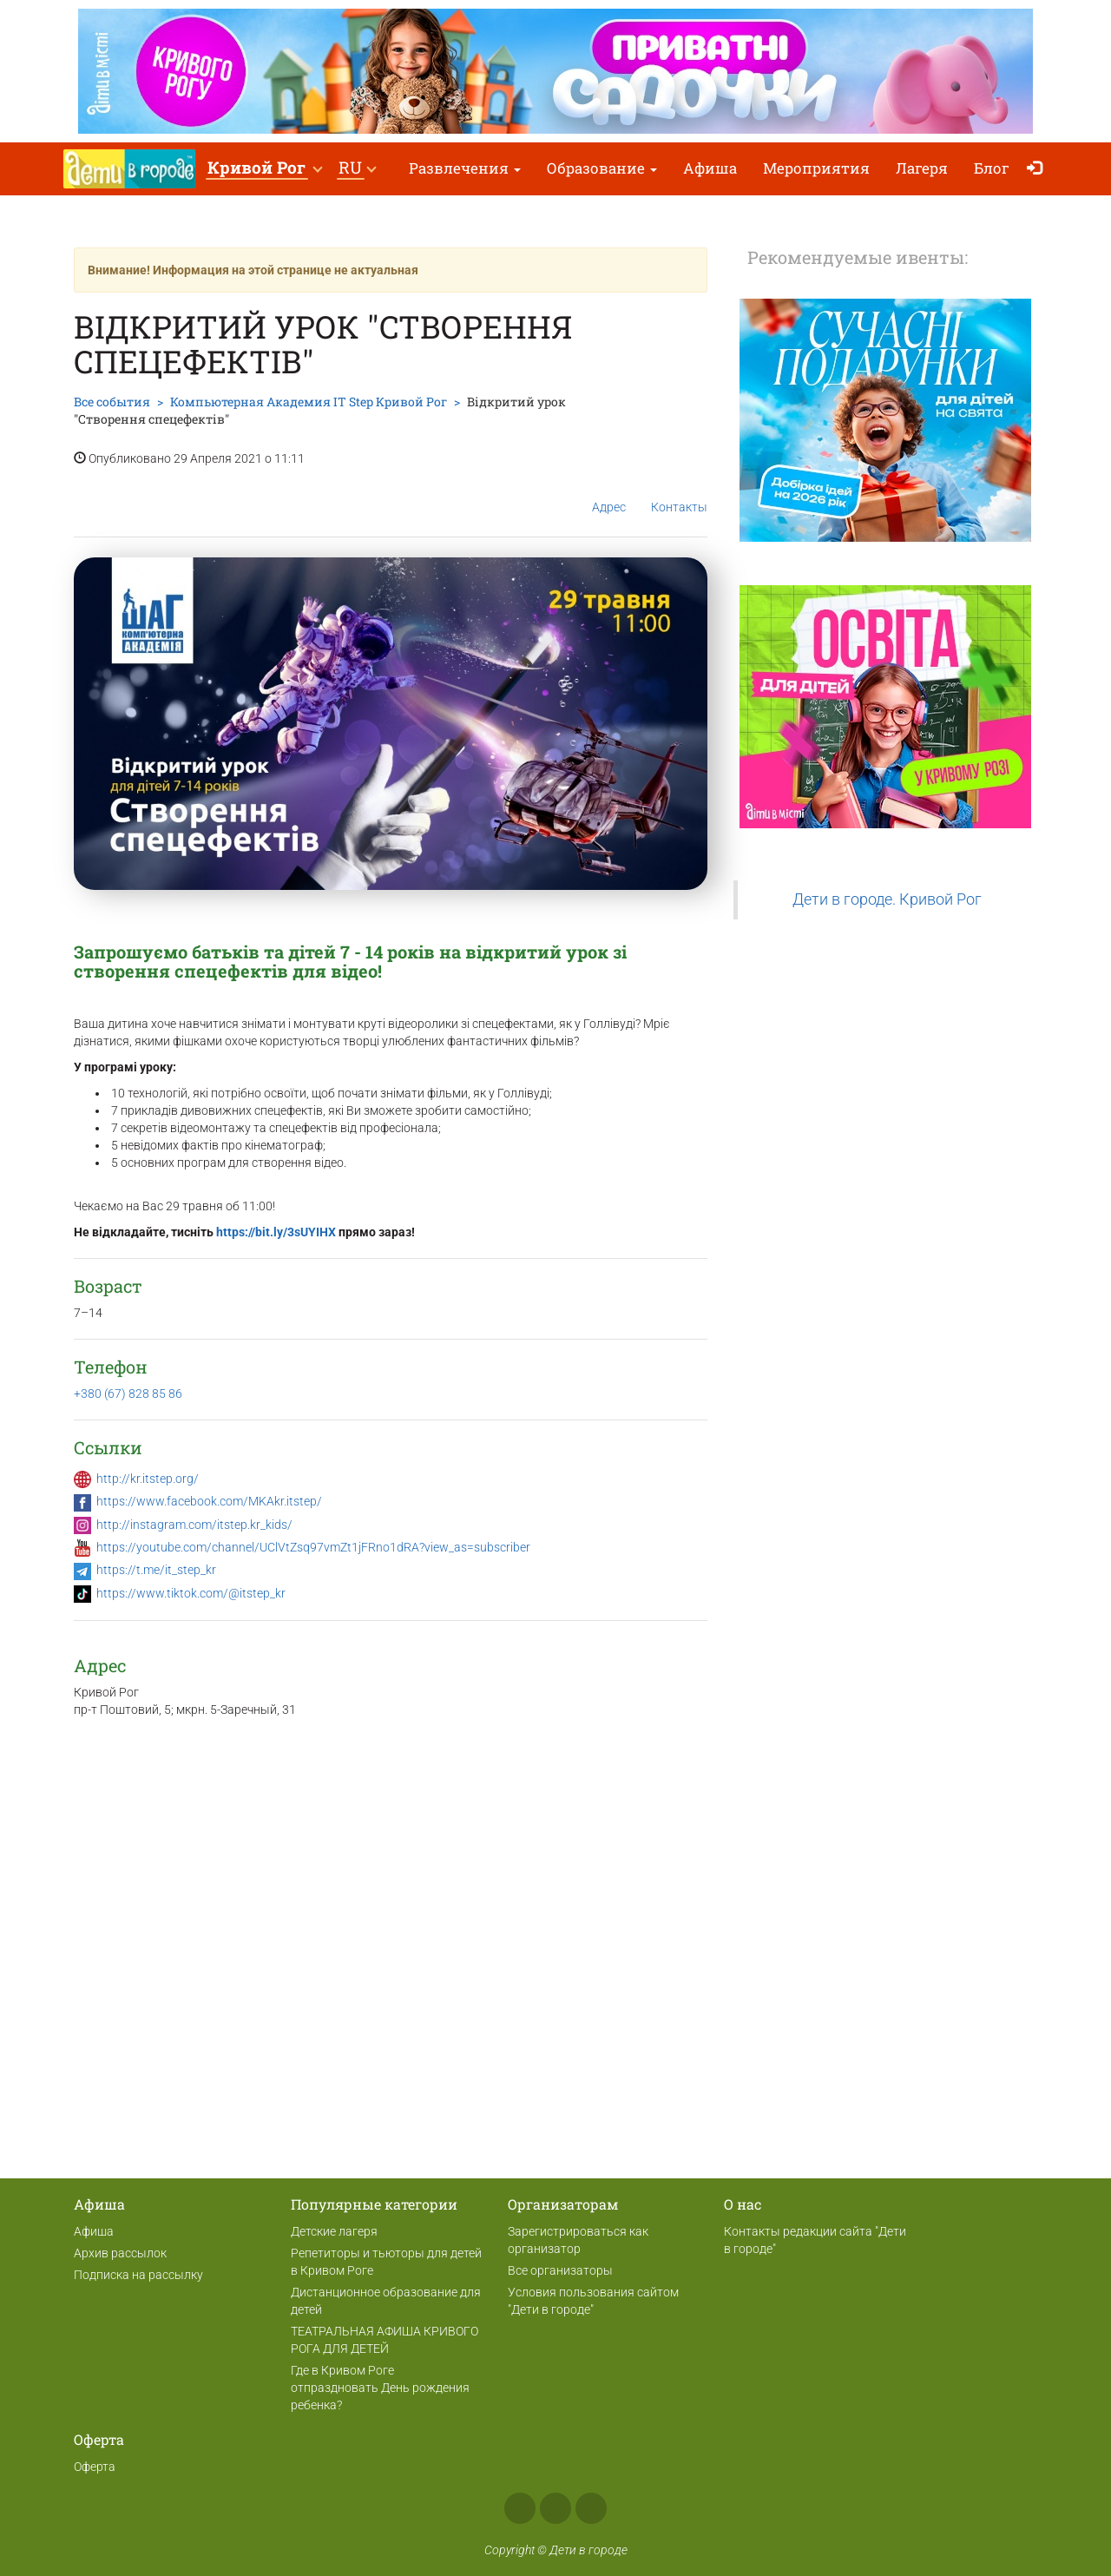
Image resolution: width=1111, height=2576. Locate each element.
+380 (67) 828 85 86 (128, 1393)
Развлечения (465, 168)
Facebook (520, 2508)
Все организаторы (560, 2270)
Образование (602, 168)
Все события (112, 401)
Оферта (94, 2467)
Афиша (710, 168)
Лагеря (922, 168)
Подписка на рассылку (138, 2275)
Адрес (609, 493)
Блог (991, 168)
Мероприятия (816, 168)
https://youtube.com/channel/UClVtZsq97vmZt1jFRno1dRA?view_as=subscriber (313, 1547)
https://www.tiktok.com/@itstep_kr (191, 1593)
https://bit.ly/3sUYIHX (276, 1232)
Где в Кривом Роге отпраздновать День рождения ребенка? (380, 2387)
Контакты (679, 493)
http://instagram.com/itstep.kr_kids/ (194, 1525)
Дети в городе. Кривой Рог (887, 899)
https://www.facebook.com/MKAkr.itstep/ (209, 1501)
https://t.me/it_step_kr (156, 1570)
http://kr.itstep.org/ (147, 1479)
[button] (264, 169)
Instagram (555, 2508)
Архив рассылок (120, 2253)
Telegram (591, 2508)
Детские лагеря (334, 2231)
